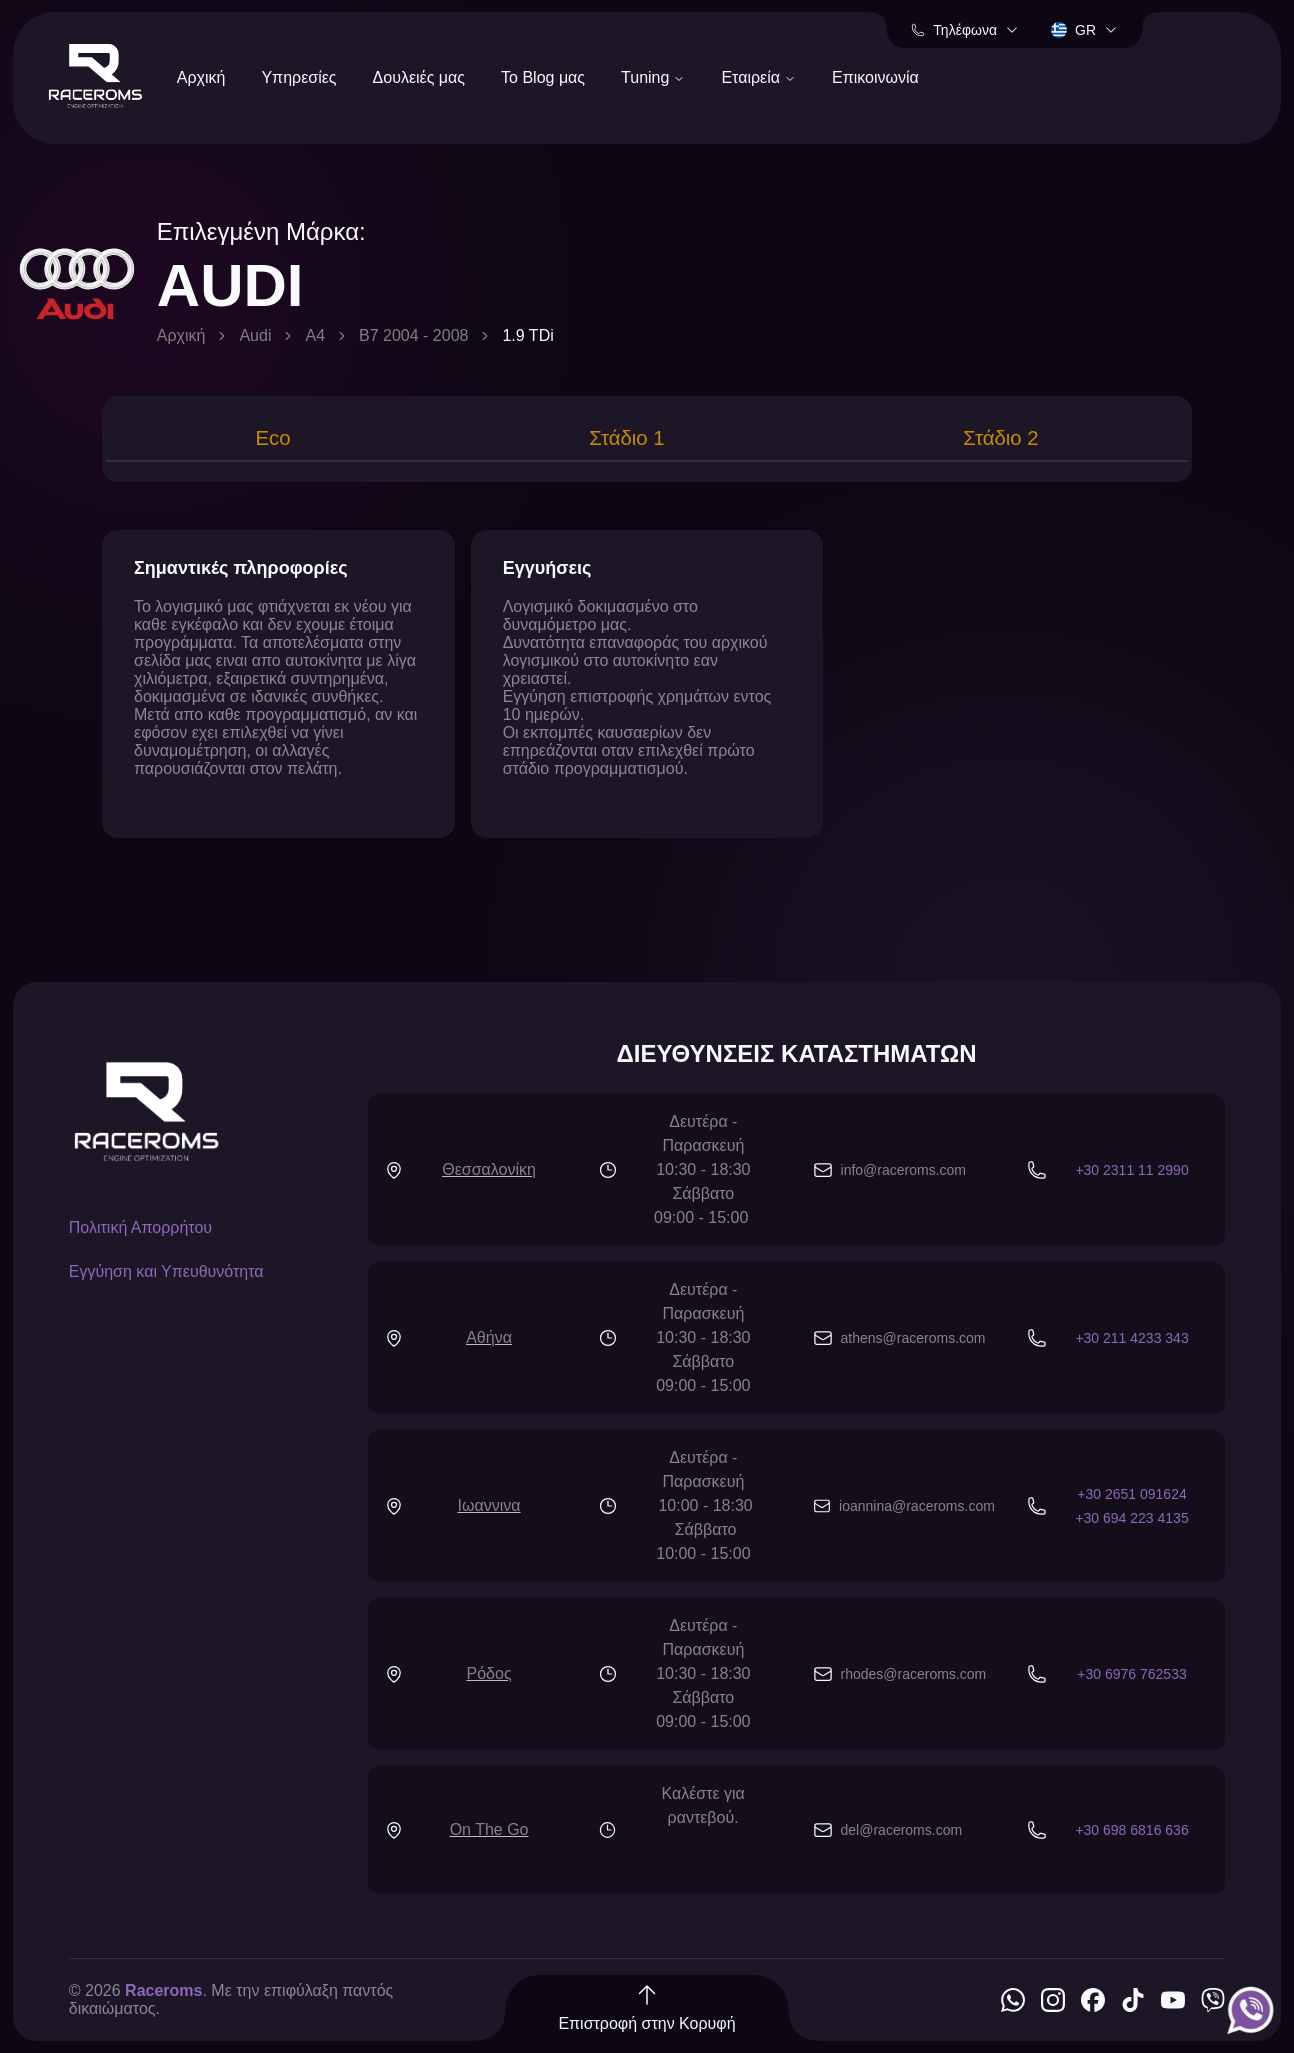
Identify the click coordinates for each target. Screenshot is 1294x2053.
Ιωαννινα (489, 1509)
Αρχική (201, 77)
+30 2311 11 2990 (1131, 1174)
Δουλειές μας (419, 77)
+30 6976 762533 (1131, 1678)
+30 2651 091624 (1131, 1498)
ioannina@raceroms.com (917, 1510)
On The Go (489, 1833)
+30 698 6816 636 (1131, 1834)
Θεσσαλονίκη (489, 1173)
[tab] (270, 441)
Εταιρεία (758, 77)
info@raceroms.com (903, 1174)
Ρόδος (489, 1677)
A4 (315, 335)
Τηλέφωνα (965, 30)
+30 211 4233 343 (1131, 1342)
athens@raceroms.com (913, 1342)
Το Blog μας (543, 77)
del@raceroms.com (902, 1834)
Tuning (653, 77)
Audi (255, 335)
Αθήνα (489, 1341)
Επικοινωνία (875, 77)
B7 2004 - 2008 (413, 335)
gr (1084, 30)
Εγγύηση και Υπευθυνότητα (166, 1275)
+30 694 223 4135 (1131, 1522)
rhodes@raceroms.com (914, 1678)
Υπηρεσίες (298, 77)
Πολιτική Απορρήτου (140, 1231)
